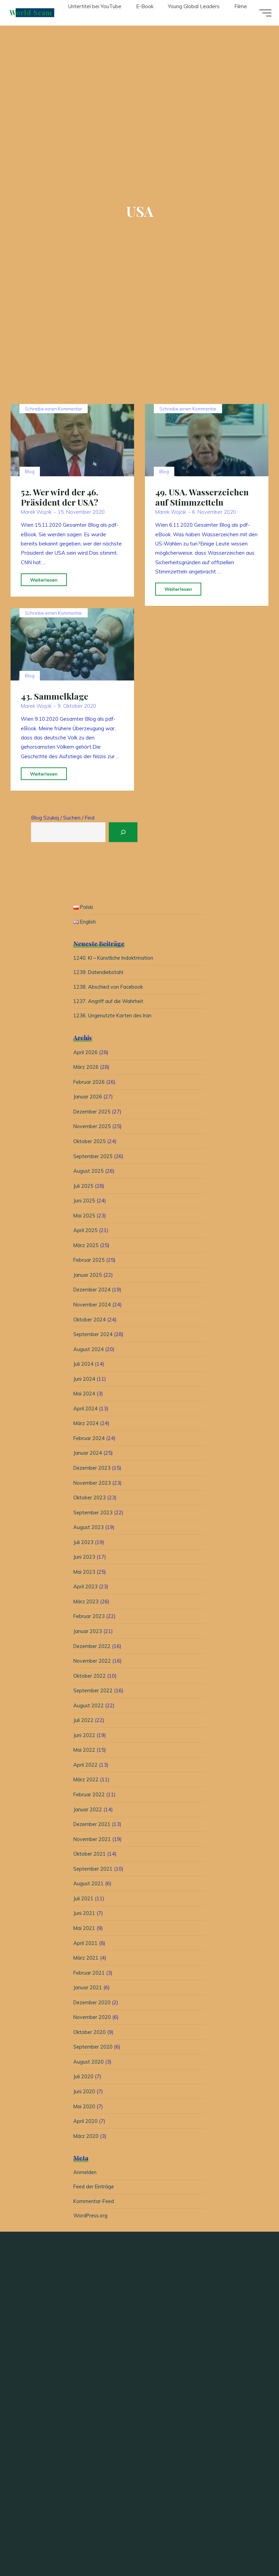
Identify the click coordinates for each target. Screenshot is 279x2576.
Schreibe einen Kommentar (54, 408)
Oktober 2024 (89, 1322)
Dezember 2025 (92, 1114)
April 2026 (85, 1055)
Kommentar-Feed (94, 2205)
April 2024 (85, 1411)
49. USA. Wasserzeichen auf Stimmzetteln (202, 497)
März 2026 (86, 1070)
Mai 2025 (84, 1218)
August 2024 (88, 1352)
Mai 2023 (84, 1575)
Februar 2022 (89, 1797)
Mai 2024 (84, 1396)
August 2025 (88, 1174)
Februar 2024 (89, 1441)
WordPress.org (91, 2220)
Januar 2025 (87, 1278)
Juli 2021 (83, 1901)
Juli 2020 (83, 2079)
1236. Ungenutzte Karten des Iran (113, 1018)
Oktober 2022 (89, 1679)
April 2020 (85, 2124)
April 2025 (85, 1233)
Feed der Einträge (94, 2190)
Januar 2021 (87, 1990)
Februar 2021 (89, 1976)
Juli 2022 (83, 1723)
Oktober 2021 (89, 1857)
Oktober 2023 (89, 1500)
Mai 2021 (84, 1931)
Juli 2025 (83, 1189)
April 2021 (85, 1946)
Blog (30, 471)
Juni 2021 (84, 1916)
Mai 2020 (84, 2109)
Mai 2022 (84, 1753)
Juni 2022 (84, 1738)
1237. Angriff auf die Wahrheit (109, 1004)
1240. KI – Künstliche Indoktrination (114, 959)
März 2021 (86, 1961)
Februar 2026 (89, 1085)
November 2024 (92, 1307)
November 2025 (92, 1129)
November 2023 (92, 1486)
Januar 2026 (87, 1099)
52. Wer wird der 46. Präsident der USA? (60, 497)
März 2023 (86, 1604)
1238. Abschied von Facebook (109, 989)
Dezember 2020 (92, 2005)
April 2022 (85, 1768)
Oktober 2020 (89, 2035)
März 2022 (86, 1782)
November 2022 (92, 1664)
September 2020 (93, 2050)
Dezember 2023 (92, 1471)
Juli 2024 (83, 1367)
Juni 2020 (84, 2094)
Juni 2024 (84, 1382)
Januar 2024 (87, 1456)
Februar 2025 (89, 1263)
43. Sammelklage (55, 696)
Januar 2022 (87, 1812)
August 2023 (88, 1530)
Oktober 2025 (89, 1144)
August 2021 (88, 1886)
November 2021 (92, 1842)
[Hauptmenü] (262, 13)
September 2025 (93, 1159)
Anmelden (85, 2175)
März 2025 (86, 1248)
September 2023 (93, 1515)
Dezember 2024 (92, 1292)
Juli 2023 (83, 1545)
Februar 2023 (89, 1619)
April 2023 (85, 1589)
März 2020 (86, 2139)
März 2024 (86, 1426)
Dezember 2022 (92, 1649)
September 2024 (93, 1337)
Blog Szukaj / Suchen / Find (62, 817)
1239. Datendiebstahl (99, 974)
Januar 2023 (87, 1634)
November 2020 (92, 2020)
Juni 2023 (84, 1560)
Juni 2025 (84, 1203)
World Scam (33, 12)
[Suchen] (128, 832)
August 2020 (88, 2065)
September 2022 (93, 1693)
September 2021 (93, 1872)
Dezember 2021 (92, 1827)
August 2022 (88, 1708)
